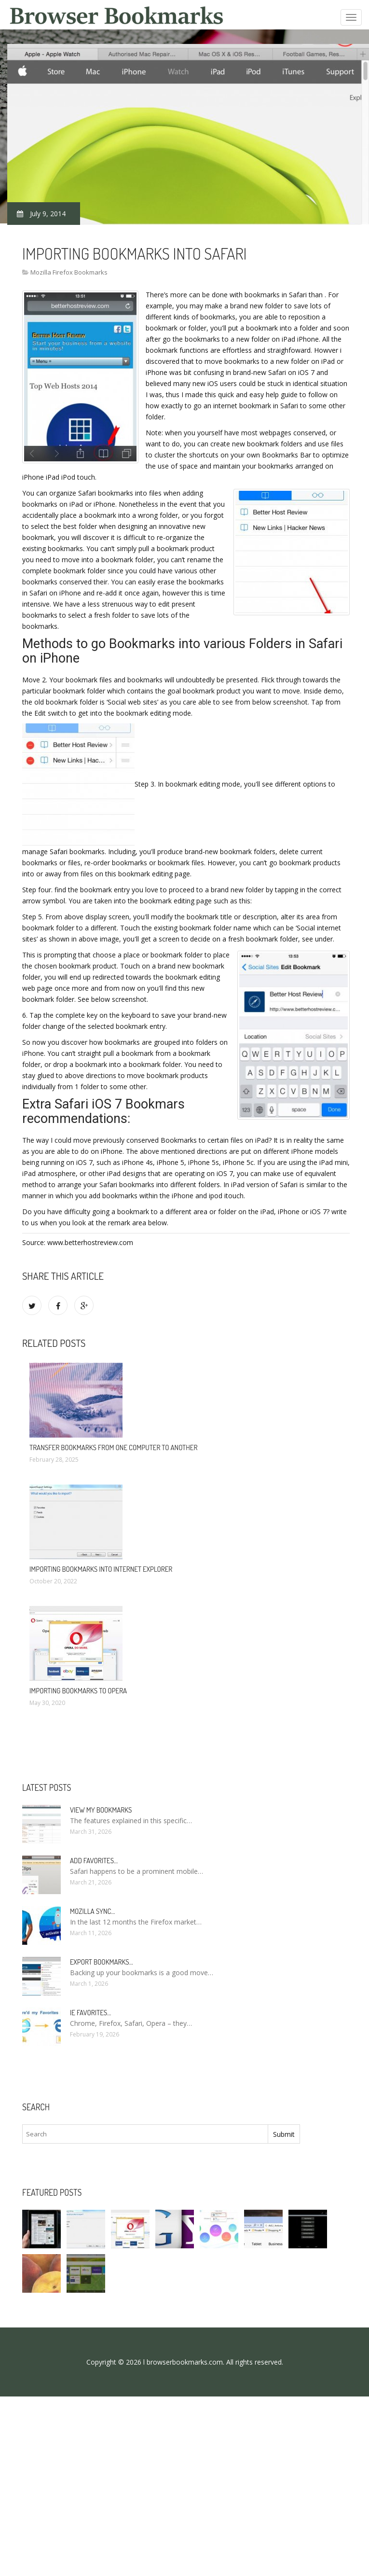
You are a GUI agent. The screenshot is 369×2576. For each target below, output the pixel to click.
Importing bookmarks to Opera (78, 1690)
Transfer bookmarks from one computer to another (113, 1447)
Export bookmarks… (101, 1962)
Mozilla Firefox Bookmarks (69, 272)
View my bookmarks (101, 1809)
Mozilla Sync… (92, 1911)
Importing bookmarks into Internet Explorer (100, 1569)
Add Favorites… (94, 1860)
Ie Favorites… (90, 2012)
